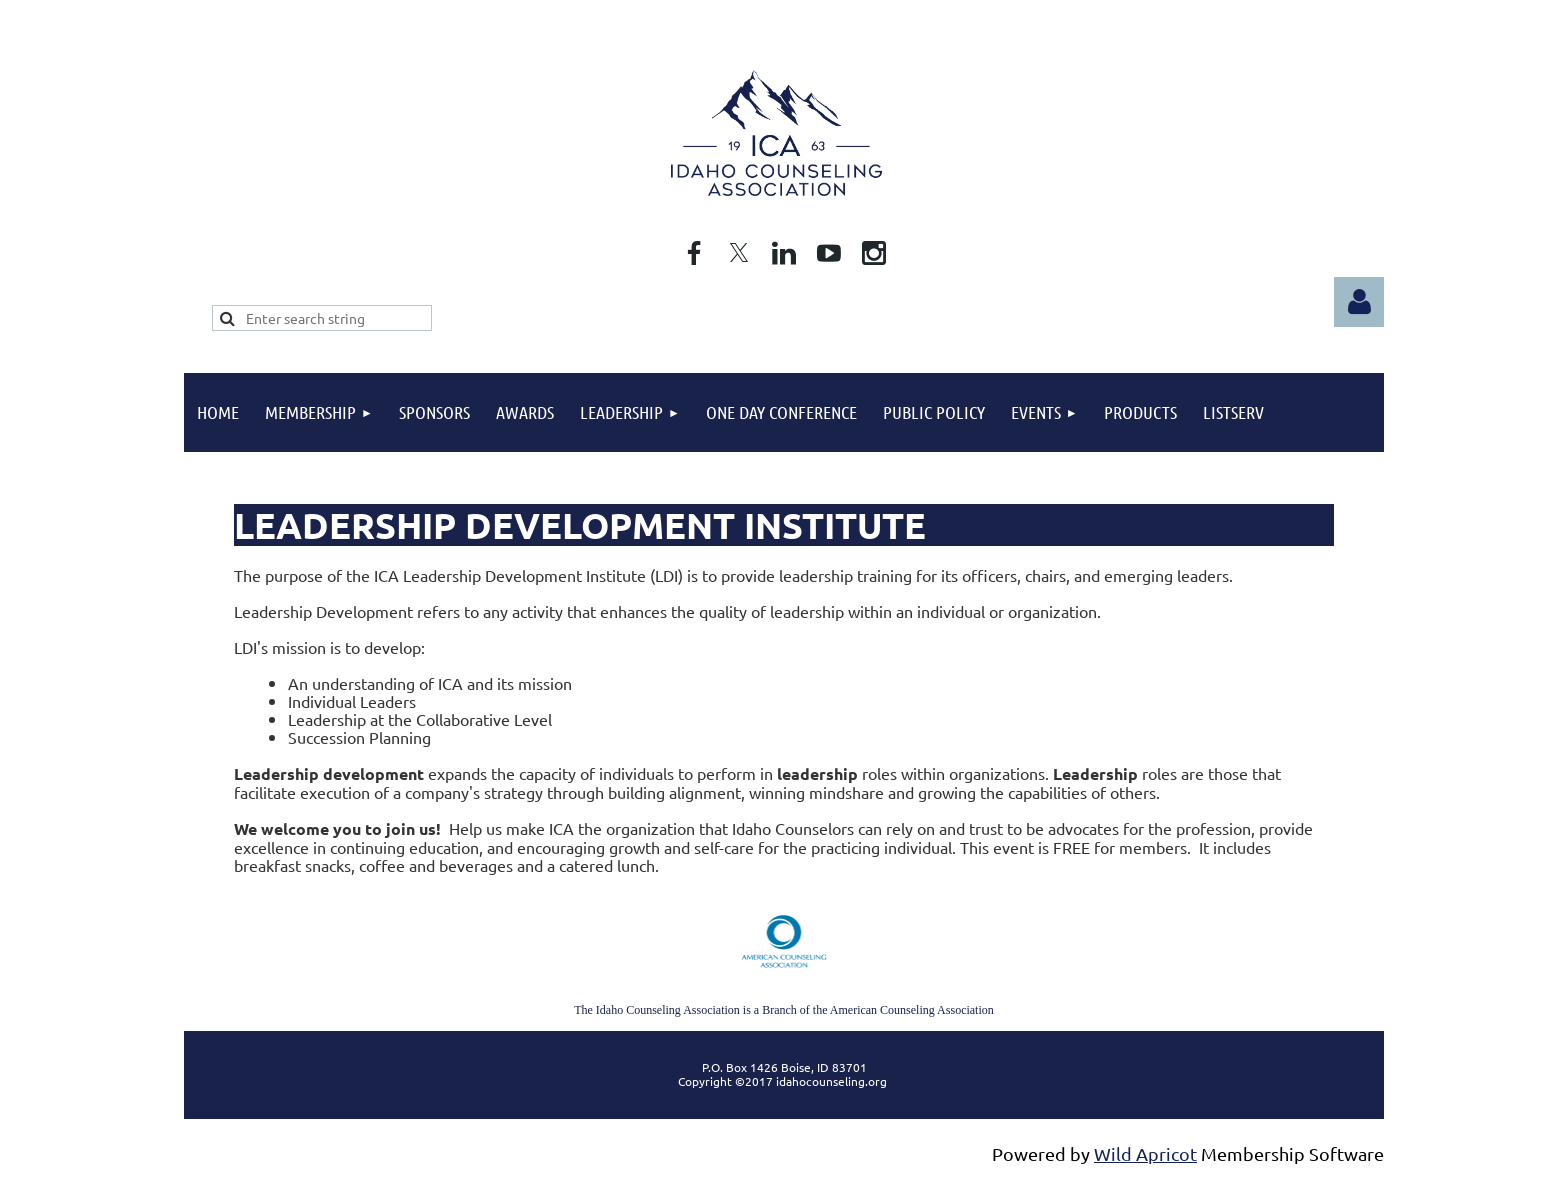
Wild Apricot (1145, 1153)
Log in (1359, 302)
